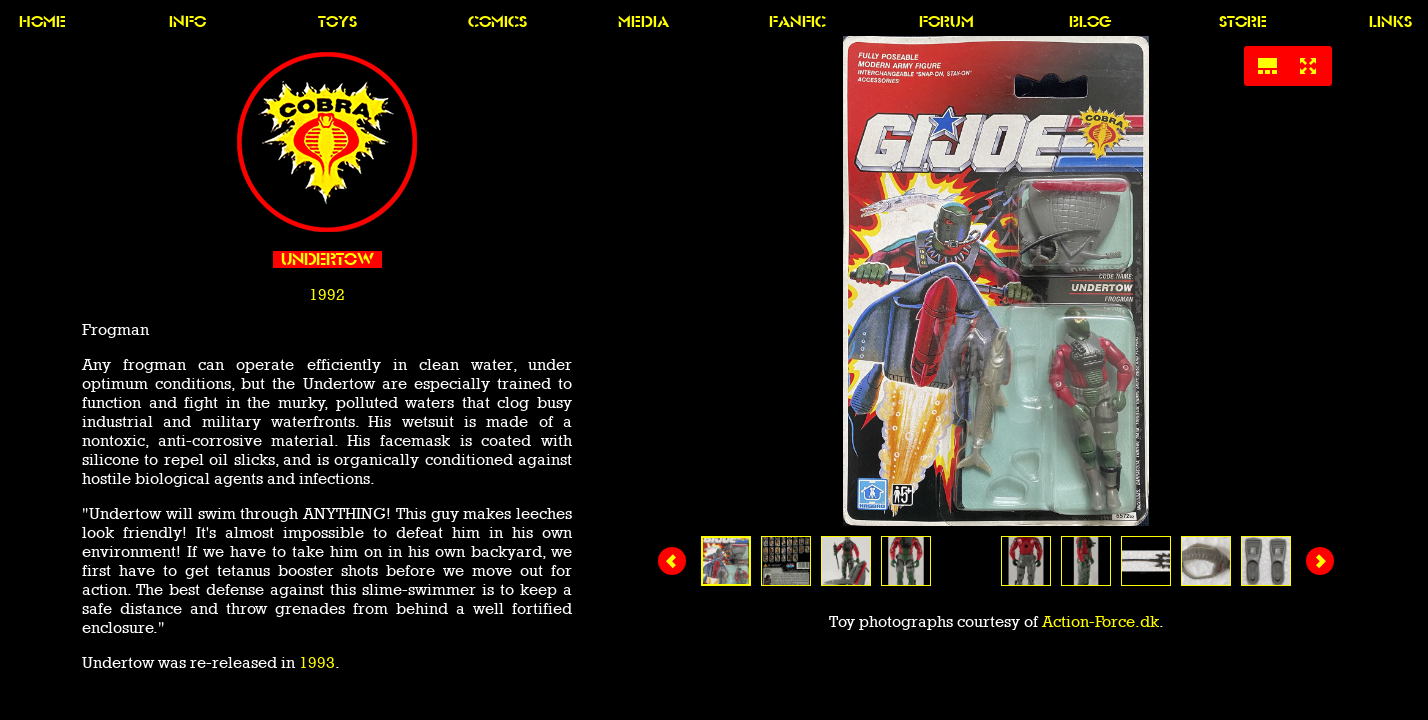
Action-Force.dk (1100, 621)
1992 (327, 294)
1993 (317, 662)
